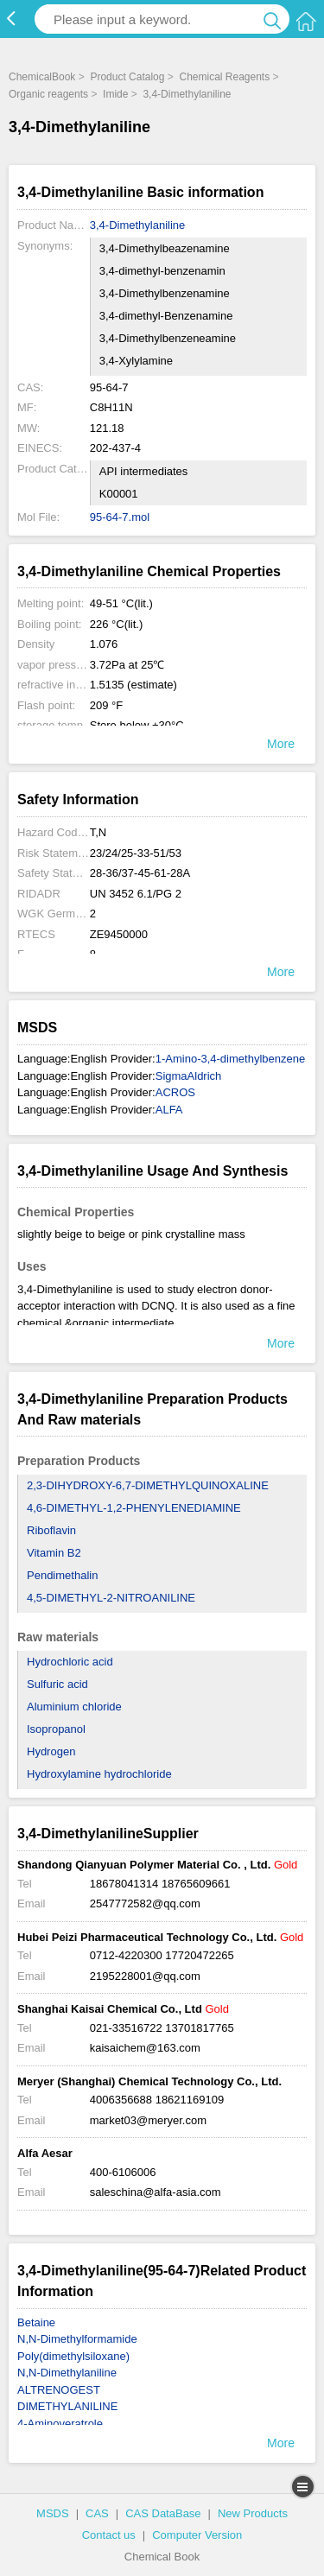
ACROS (175, 1092)
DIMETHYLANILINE (67, 2406)
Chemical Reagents (224, 77)
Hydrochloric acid (70, 1661)
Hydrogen (51, 1751)
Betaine (36, 2322)
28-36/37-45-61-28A (140, 872)
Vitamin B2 (54, 1552)
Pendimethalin (62, 1575)
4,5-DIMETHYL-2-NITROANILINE (111, 1597)
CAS (97, 2513)
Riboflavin (51, 1530)
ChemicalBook (42, 77)
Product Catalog (127, 77)
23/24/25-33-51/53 (135, 853)
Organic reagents (48, 94)
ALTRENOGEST (58, 2389)
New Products (253, 2513)
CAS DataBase (162, 2513)
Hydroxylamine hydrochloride (99, 1773)
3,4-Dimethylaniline (187, 94)
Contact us (109, 2534)
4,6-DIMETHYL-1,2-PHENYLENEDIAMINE (134, 1507)
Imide (115, 94)
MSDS (52, 2513)
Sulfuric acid (57, 1684)
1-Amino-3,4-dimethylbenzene (230, 1058)
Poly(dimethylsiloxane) (73, 2356)
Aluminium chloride (74, 1706)
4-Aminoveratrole (60, 2423)
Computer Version (197, 2534)
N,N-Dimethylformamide (77, 2338)
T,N (98, 832)
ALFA (169, 1109)
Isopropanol (56, 1729)
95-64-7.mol (119, 517)
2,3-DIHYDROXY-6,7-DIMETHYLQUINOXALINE (148, 1485)
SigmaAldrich (189, 1075)
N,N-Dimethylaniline (67, 2372)
